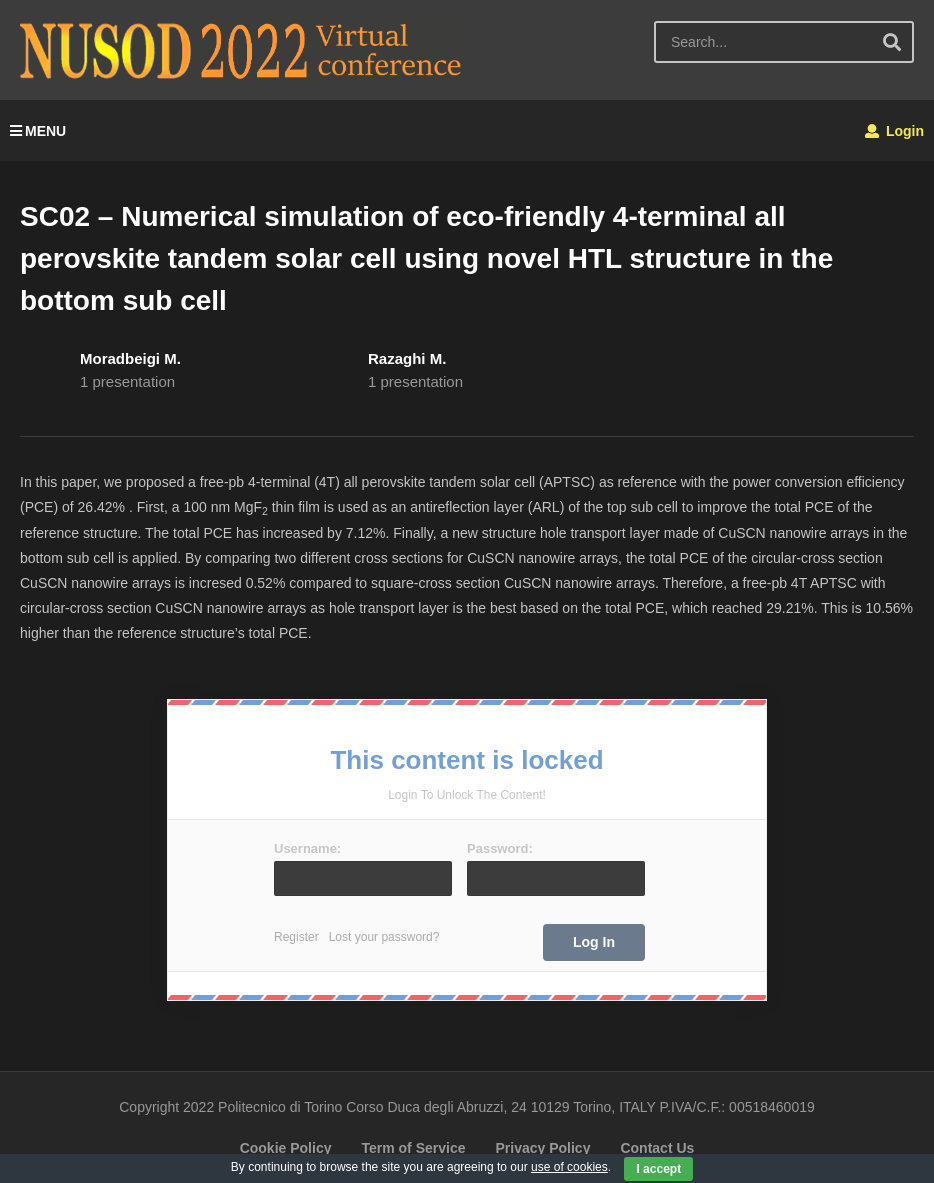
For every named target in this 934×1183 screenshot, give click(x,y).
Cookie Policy (286, 1148)
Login (894, 131)
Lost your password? (384, 937)
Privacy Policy (542, 1148)
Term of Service (413, 1148)
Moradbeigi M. (130, 358)
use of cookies (569, 1167)
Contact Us (657, 1148)
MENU (38, 131)
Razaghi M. (407, 358)
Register (296, 937)
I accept (658, 1169)
